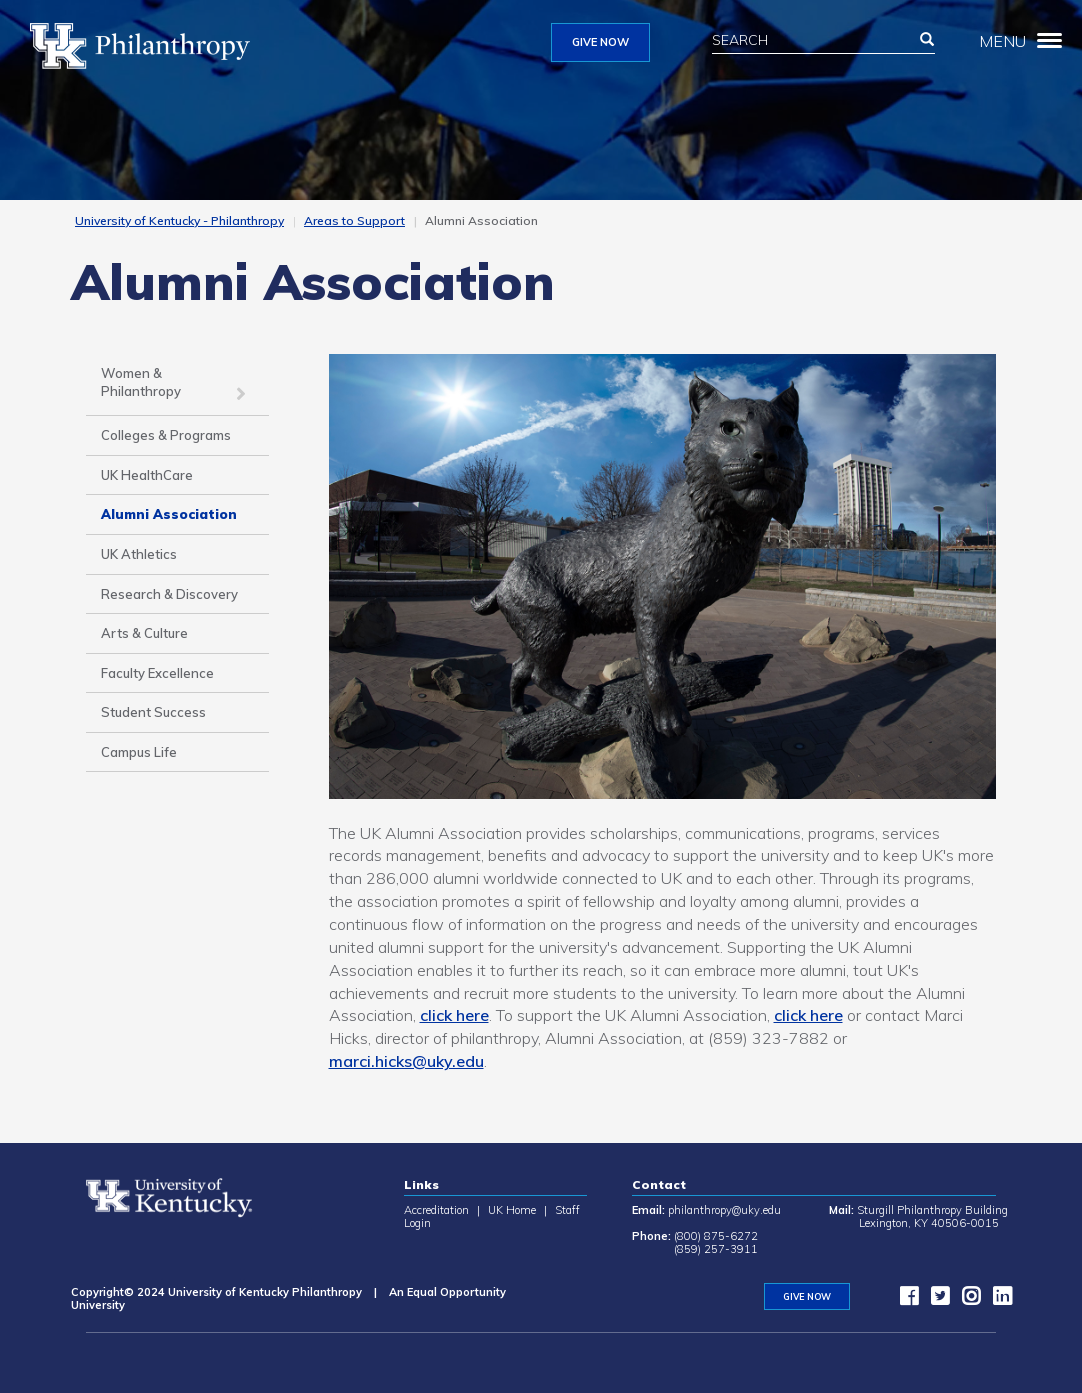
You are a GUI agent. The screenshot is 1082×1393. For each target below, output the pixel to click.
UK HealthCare (147, 475)
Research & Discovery (169, 594)
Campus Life (139, 752)
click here (454, 1015)
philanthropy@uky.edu (724, 1210)
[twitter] (935, 1300)
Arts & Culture (144, 633)
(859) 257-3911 (716, 1249)
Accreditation (436, 1210)
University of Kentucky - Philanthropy (179, 220)
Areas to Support (354, 220)
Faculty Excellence (157, 673)
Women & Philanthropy (141, 382)
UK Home (512, 1210)
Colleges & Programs (166, 435)
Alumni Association (169, 514)
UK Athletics (139, 554)
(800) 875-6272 (716, 1236)
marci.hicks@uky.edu (406, 1061)
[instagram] (966, 1300)
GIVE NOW (600, 42)
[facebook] (904, 1300)
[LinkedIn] (997, 1300)
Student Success (153, 712)
